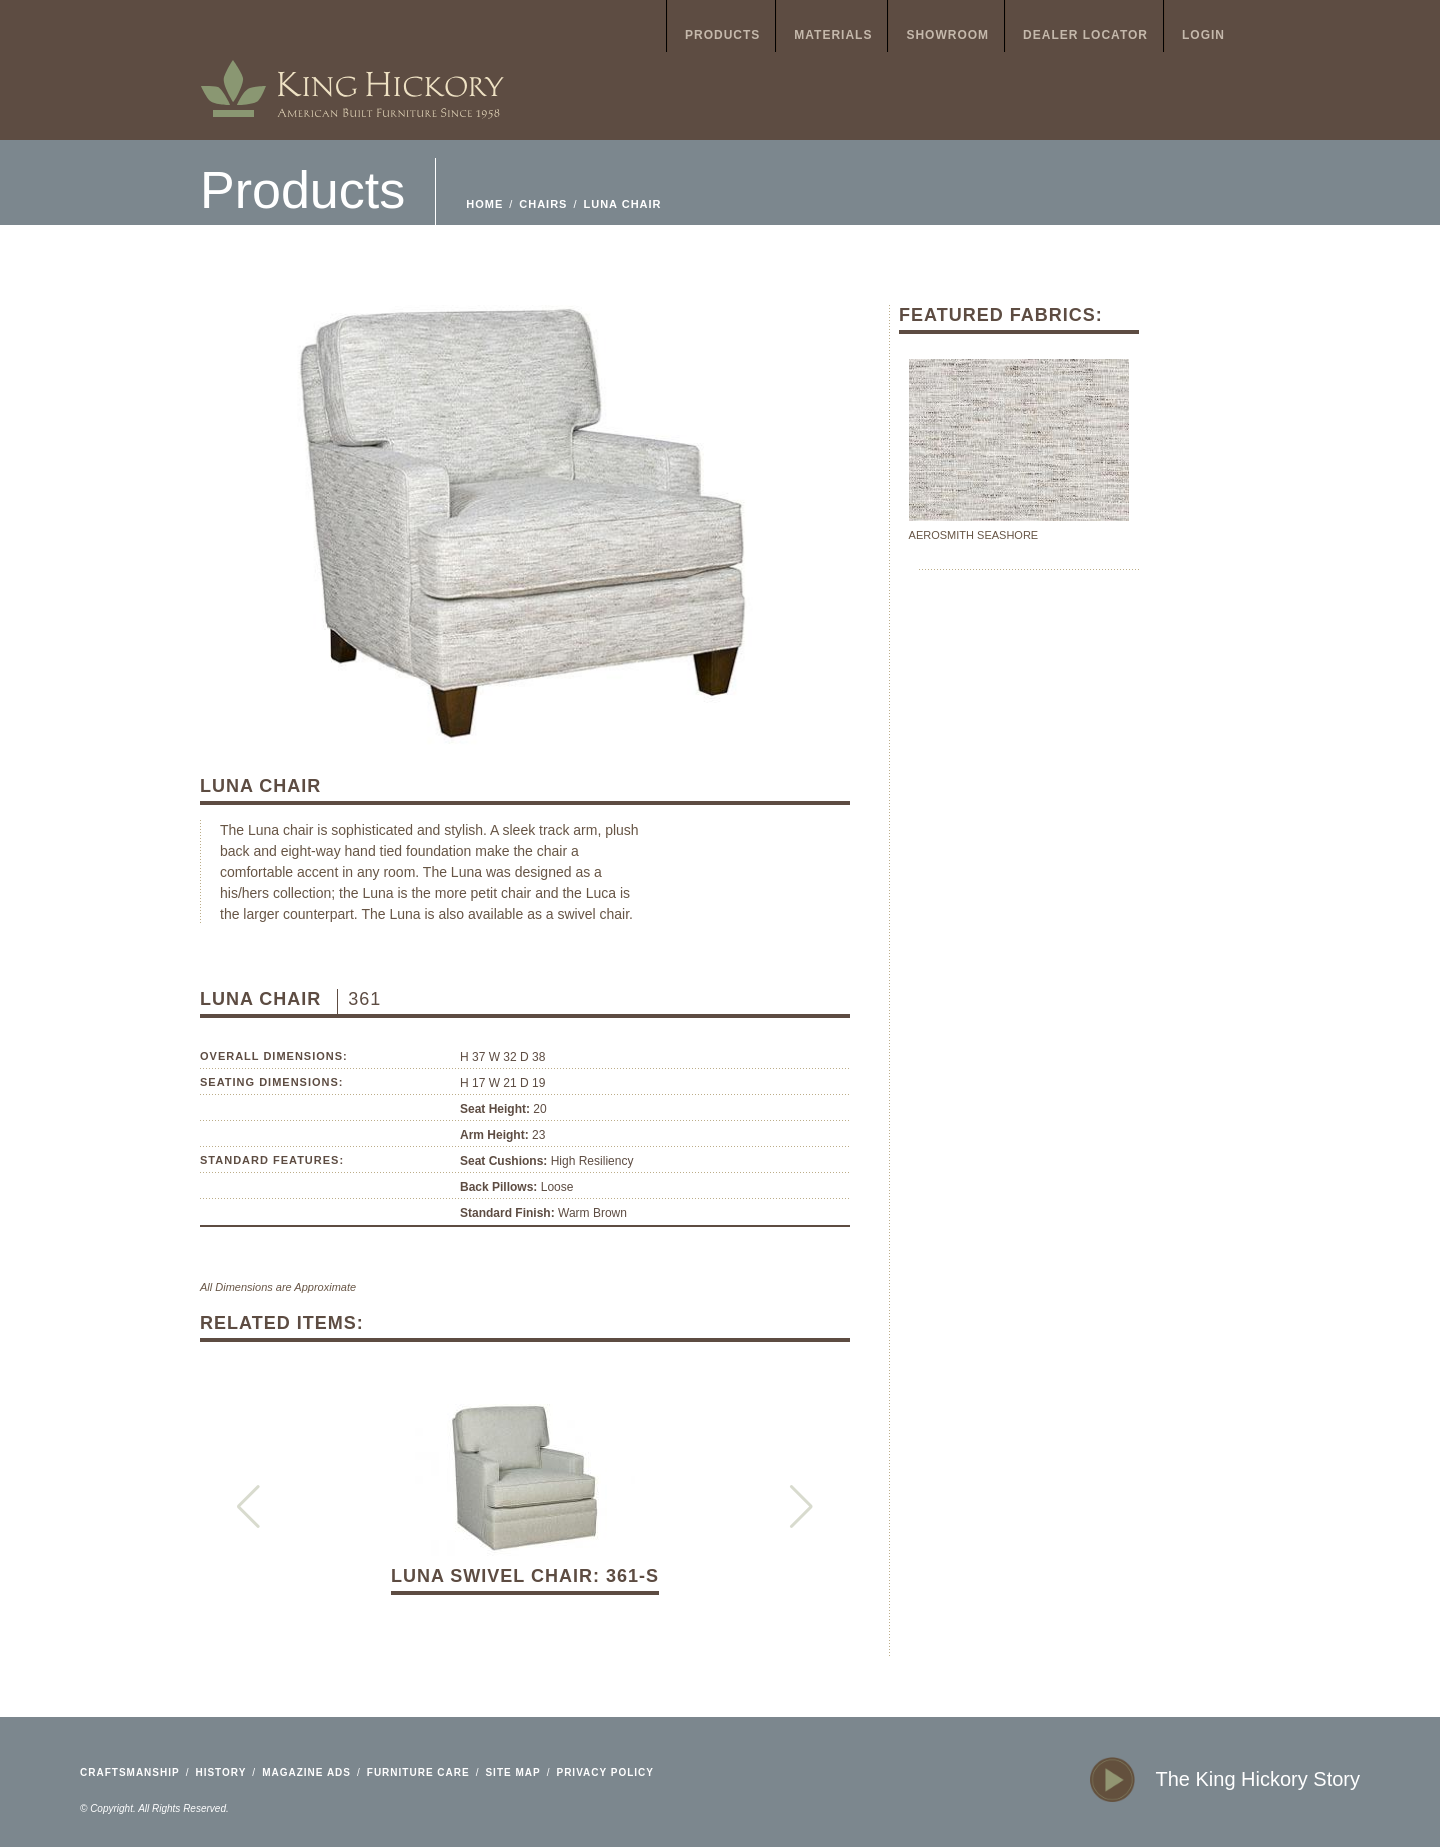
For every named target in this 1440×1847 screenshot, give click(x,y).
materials (833, 35)
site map (512, 1772)
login (1203, 35)
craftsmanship (130, 1772)
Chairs (543, 204)
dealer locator (1085, 35)
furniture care (418, 1772)
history (220, 1772)
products (722, 35)
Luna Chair (623, 204)
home (352, 70)
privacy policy (605, 1772)
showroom (947, 35)
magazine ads (306, 1772)
